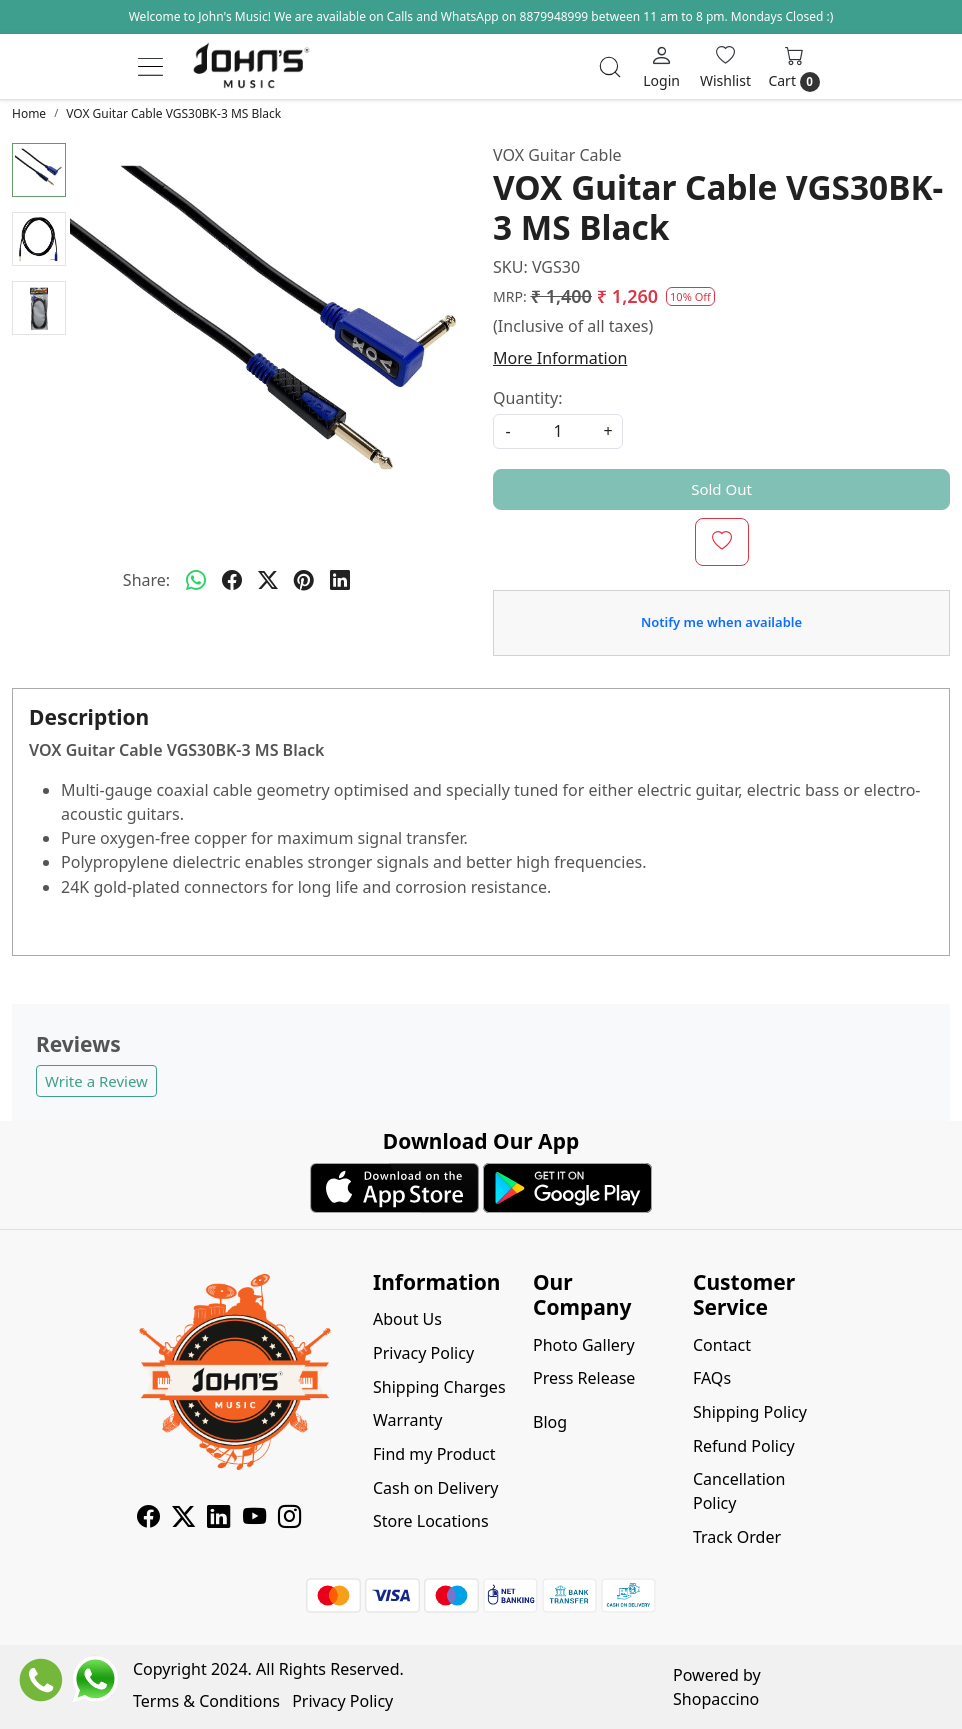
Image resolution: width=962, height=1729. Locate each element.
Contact (722, 1345)
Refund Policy (744, 1446)
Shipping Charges (439, 1387)
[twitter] (268, 580)
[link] (610, 66)
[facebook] (232, 580)
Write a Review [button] (96, 1081)
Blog (550, 1422)
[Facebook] (148, 1520)
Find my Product (434, 1454)
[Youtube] (254, 1520)
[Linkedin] (218, 1520)
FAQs (712, 1378)
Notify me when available (721, 622)
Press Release (584, 1378)
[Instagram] (289, 1520)
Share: (146, 580)
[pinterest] (304, 580)
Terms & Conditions (206, 1701)
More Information (560, 358)
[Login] (661, 66)
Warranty (407, 1420)
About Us (407, 1319)
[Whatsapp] (196, 580)
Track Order (737, 1537)
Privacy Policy (423, 1353)
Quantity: (527, 398)
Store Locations (431, 1521)
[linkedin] (340, 580)
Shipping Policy (750, 1412)
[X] (183, 1520)
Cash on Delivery (436, 1488)
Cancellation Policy (739, 1491)
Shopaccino (716, 1699)
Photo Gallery (584, 1345)
